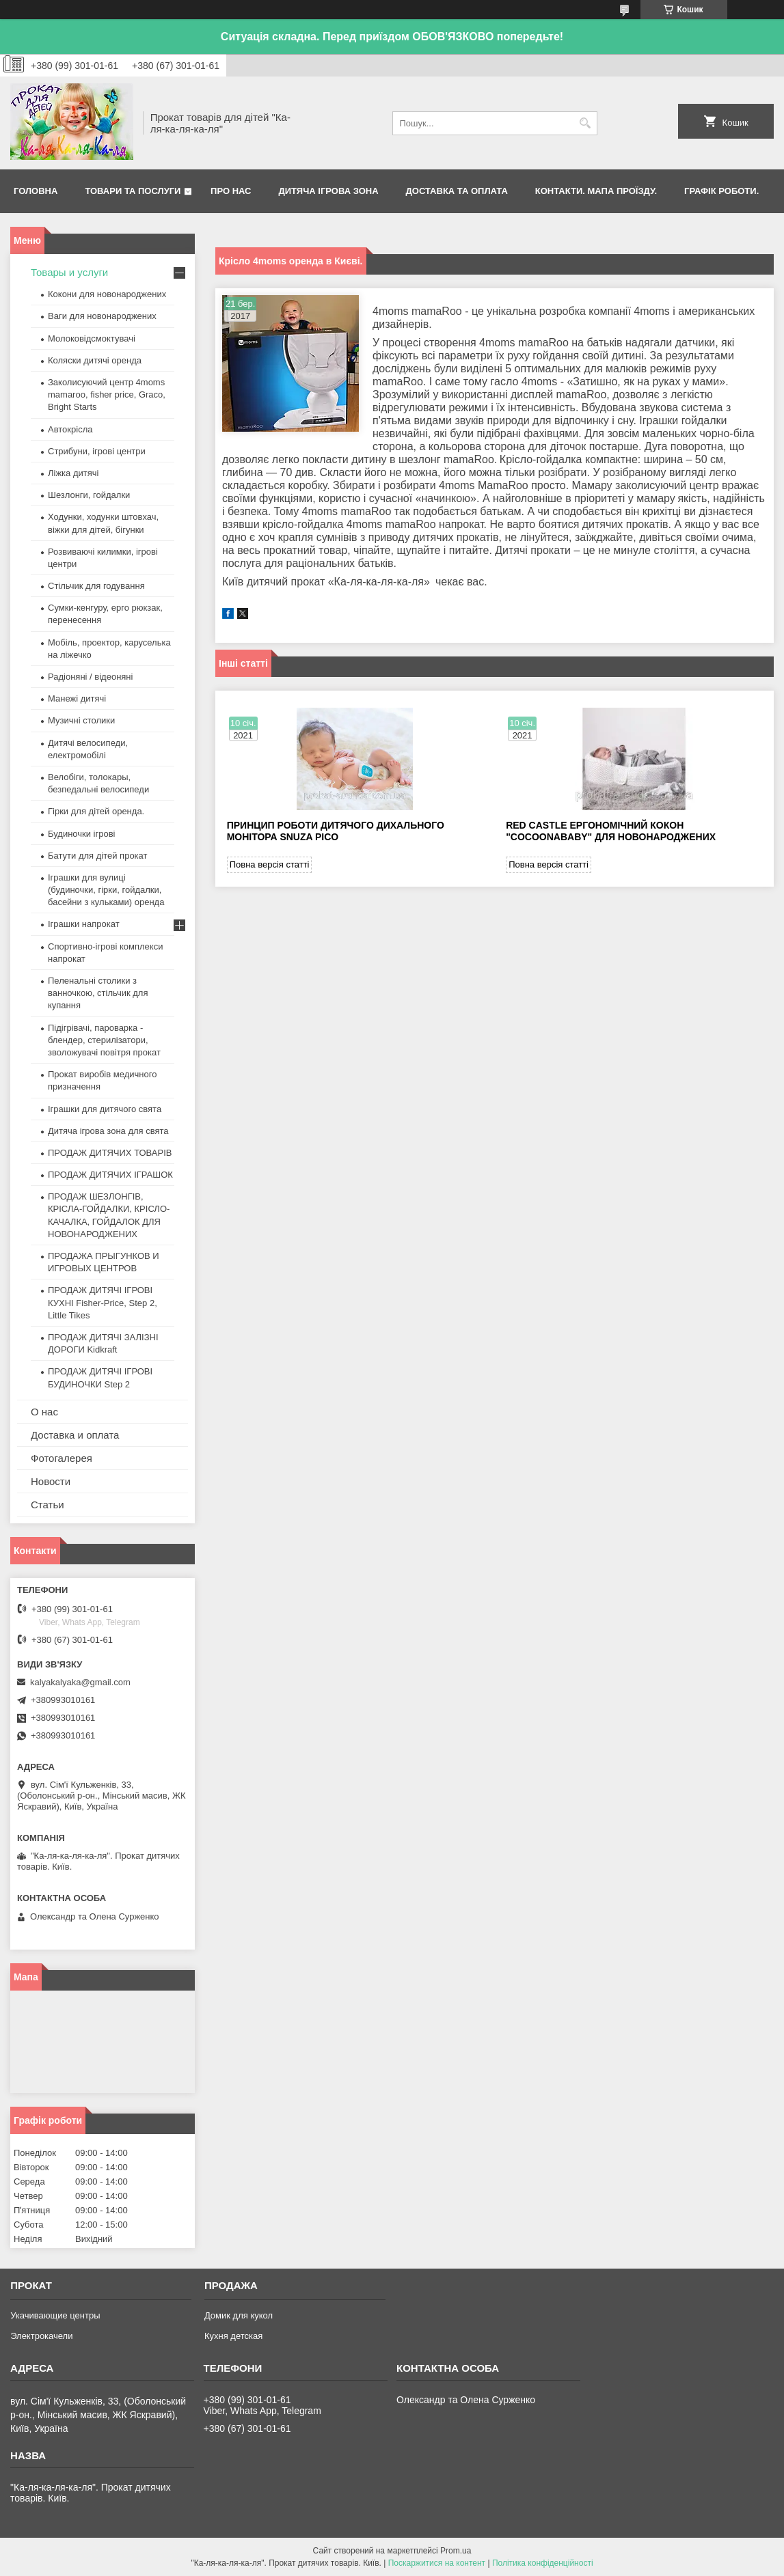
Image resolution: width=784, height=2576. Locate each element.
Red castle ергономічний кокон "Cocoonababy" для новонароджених (611, 831)
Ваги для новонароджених (102, 316)
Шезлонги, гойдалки (89, 495)
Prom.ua (455, 2551)
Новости (50, 1481)
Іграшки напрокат (84, 924)
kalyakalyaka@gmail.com (80, 1682)
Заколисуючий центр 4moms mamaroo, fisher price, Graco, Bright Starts (106, 394)
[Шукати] (585, 123)
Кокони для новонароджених (107, 294)
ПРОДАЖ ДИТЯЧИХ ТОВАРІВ (110, 1153)
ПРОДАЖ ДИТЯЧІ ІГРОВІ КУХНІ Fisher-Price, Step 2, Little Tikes (102, 1302)
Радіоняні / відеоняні (90, 676)
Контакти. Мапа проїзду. (596, 191)
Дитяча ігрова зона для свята (108, 1131)
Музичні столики (81, 720)
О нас (44, 1411)
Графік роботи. (721, 191)
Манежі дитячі (77, 698)
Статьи (47, 1504)
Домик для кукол (238, 2315)
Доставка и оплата (75, 1435)
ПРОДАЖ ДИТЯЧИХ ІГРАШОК (110, 1174)
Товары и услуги (69, 272)
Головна (35, 191)
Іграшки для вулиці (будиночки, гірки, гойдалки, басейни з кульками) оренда (106, 889)
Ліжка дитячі (73, 473)
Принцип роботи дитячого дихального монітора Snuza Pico (335, 831)
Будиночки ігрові (82, 834)
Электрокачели (41, 2336)
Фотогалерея (61, 1458)
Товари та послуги (132, 191)
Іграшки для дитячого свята (104, 1109)
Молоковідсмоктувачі (91, 338)
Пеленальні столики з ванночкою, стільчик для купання (98, 992)
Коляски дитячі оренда (94, 360)
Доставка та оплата (457, 191)
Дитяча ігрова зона (329, 191)
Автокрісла (70, 429)
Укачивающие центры (55, 2315)
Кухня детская (233, 2336)
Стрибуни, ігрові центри (97, 451)
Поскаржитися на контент (436, 2563)
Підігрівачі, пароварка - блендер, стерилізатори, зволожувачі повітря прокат (104, 1040)
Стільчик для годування (96, 586)
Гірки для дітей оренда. (96, 811)
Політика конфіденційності (542, 2563)
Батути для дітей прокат (97, 855)
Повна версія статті (270, 864)
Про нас (231, 191)
